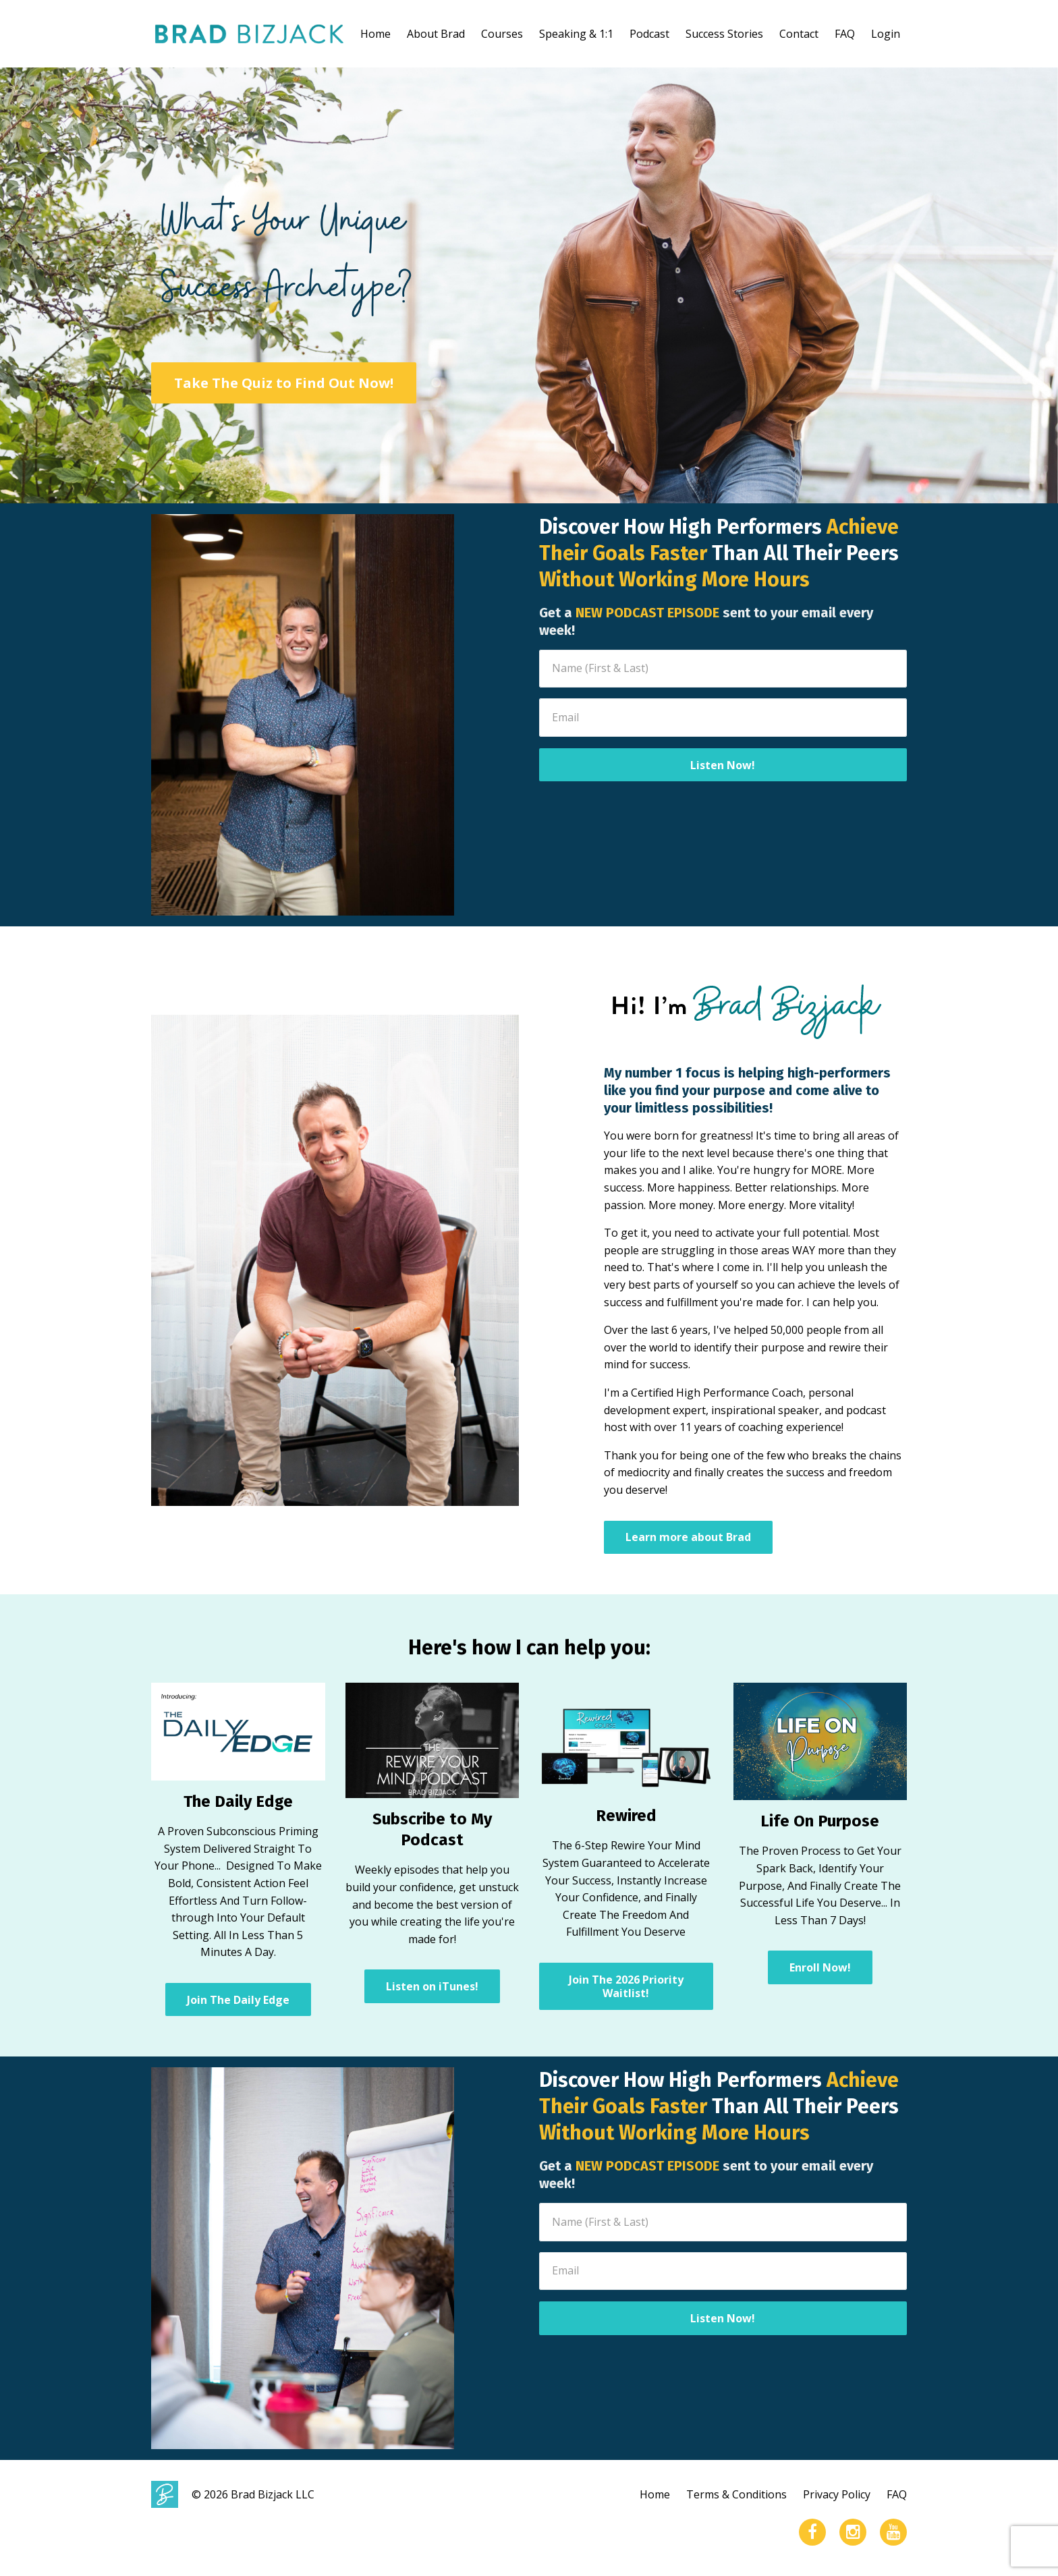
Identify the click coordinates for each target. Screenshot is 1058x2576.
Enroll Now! (820, 1967)
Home (375, 33)
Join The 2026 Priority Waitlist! (626, 1986)
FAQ (845, 33)
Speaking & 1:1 (576, 33)
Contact (798, 33)
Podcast (649, 33)
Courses (502, 33)
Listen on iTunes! (432, 1986)
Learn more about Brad (688, 1537)
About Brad (436, 33)
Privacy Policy (836, 2494)
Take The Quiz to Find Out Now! (283, 383)
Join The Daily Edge (238, 1999)
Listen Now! (722, 765)
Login (885, 33)
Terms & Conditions (736, 2494)
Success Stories (724, 33)
